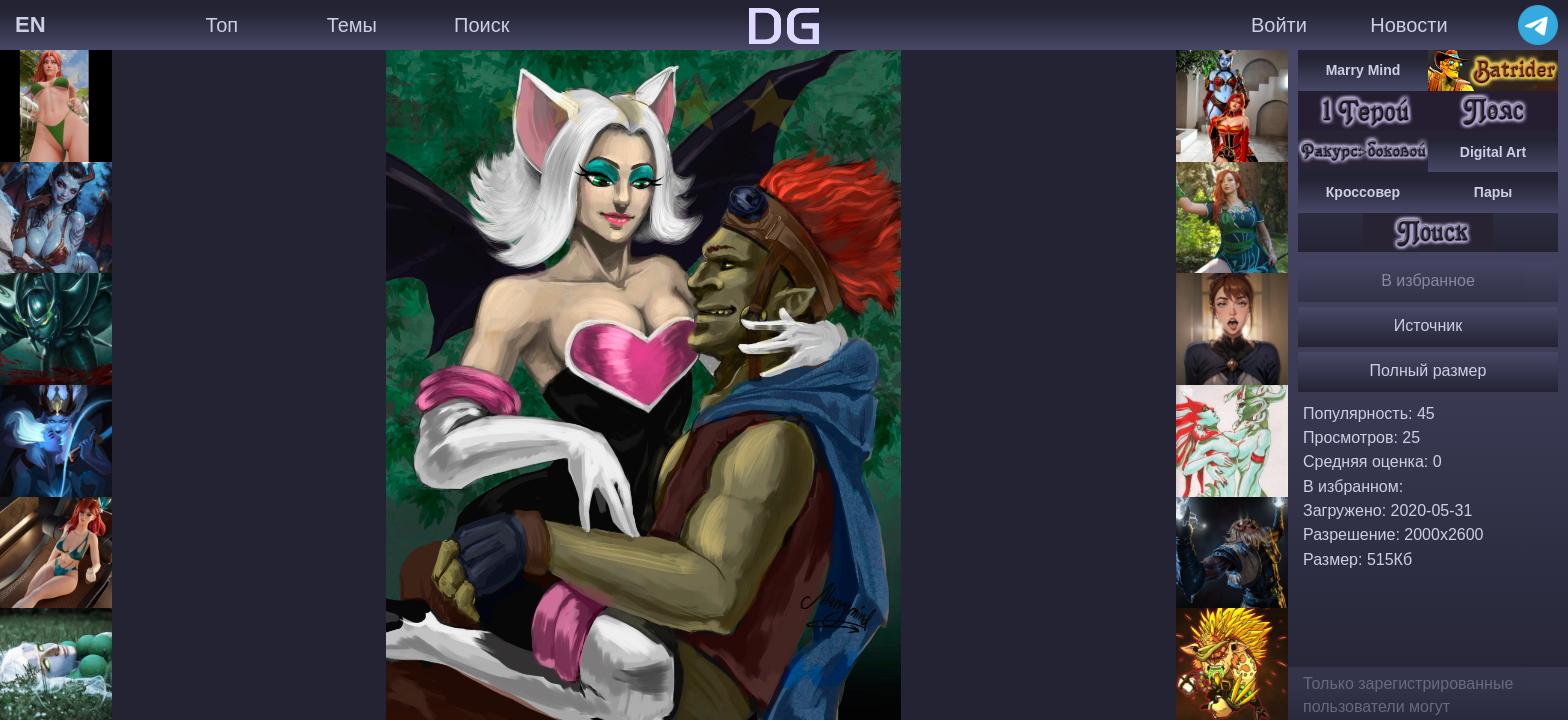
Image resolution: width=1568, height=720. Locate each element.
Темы (352, 25)
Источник (1428, 325)
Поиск (481, 25)
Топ (221, 25)
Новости (1408, 25)
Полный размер (1428, 370)
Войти (1279, 25)
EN (30, 24)
